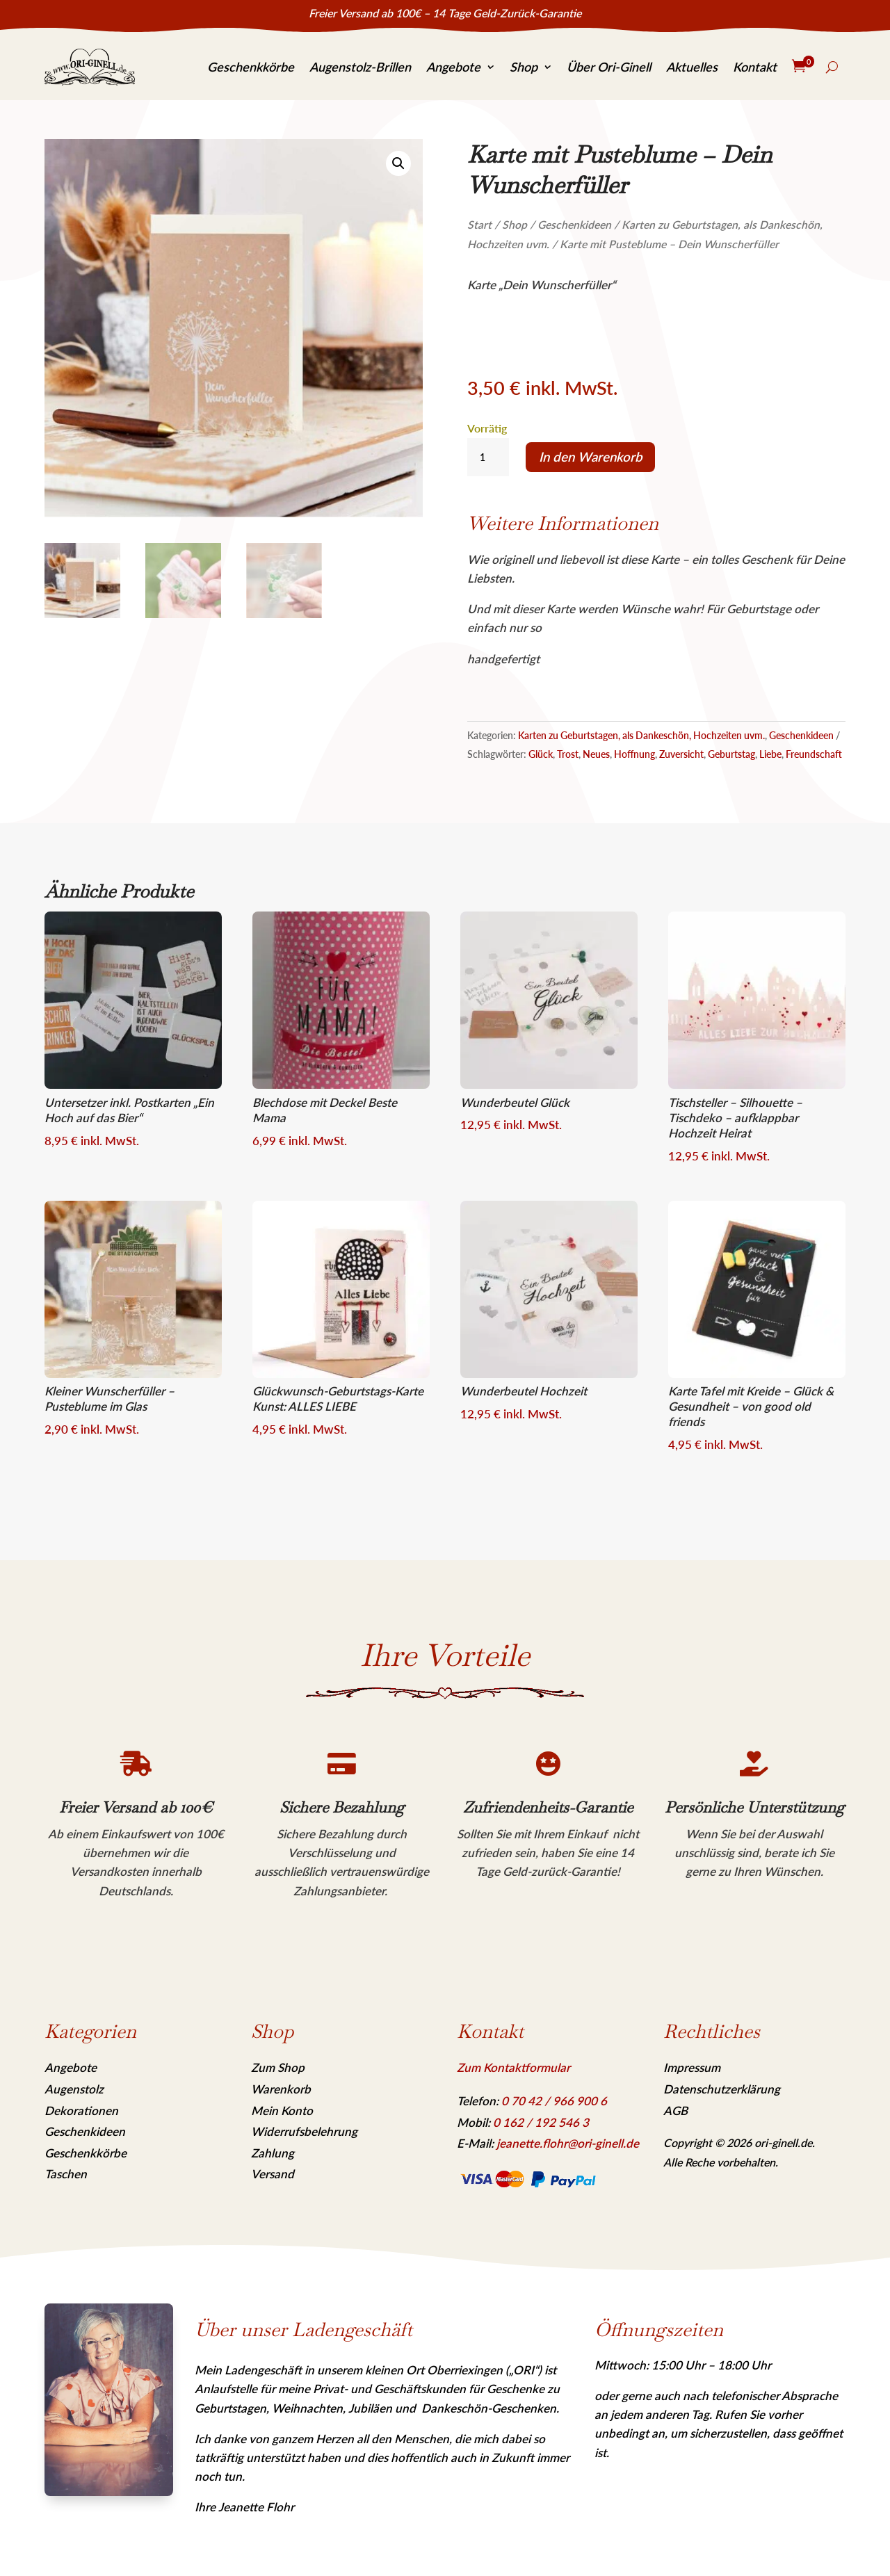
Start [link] (479, 224)
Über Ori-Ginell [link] (609, 66)
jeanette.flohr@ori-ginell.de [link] (567, 2143)
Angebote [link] (453, 66)
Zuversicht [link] (681, 754)
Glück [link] (540, 754)
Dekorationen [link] (81, 2110)
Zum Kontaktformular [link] (513, 2067)
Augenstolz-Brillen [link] (360, 66)
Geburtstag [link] (731, 754)
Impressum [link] (691, 2067)
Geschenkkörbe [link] (250, 66)
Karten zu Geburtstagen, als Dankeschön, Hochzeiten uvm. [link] (641, 735)
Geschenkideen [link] (574, 224)
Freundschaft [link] (814, 754)
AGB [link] (675, 2110)
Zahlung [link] (272, 2153)
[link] (89, 67)
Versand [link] (272, 2173)
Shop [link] (523, 66)
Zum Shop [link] (278, 2067)
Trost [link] (567, 754)
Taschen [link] (65, 2173)
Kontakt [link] (755, 66)
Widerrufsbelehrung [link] (304, 2131)
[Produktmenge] (488, 457)
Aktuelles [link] (692, 66)
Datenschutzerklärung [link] (721, 2089)
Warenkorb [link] (281, 2089)
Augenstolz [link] (74, 2089)
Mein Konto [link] (282, 2110)
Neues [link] (596, 754)
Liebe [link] (770, 754)
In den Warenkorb (590, 456)
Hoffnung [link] (634, 754)
